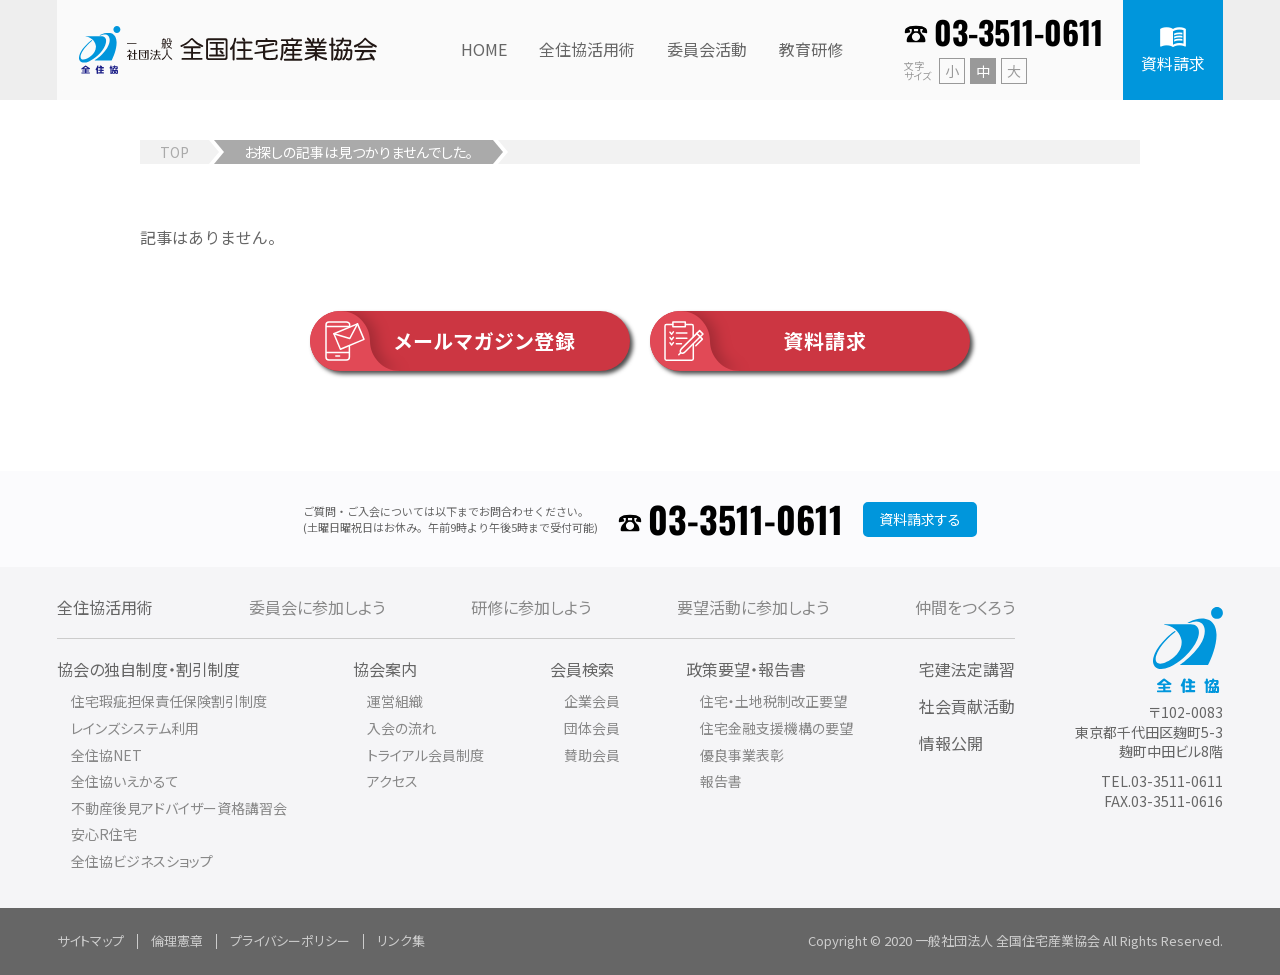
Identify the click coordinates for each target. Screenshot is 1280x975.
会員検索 (582, 669)
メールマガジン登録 (443, 341)
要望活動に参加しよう (753, 607)
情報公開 (951, 743)
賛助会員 (592, 755)
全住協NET (106, 755)
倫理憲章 (177, 940)
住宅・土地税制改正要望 (773, 701)
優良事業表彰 (742, 755)
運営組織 (395, 701)
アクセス (392, 781)
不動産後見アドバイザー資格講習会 (179, 808)
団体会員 (592, 728)
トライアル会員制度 (425, 755)
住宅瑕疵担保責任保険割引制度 (169, 701)
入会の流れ (401, 728)
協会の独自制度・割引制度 (148, 669)
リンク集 (401, 940)
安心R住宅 (104, 834)
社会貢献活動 (967, 706)
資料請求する (920, 519)
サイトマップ (90, 940)
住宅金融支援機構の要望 (776, 728)
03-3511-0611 (1018, 31)
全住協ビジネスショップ (142, 861)
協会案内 (385, 669)
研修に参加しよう (531, 607)
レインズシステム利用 (135, 728)
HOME (484, 49)
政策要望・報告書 (746, 669)
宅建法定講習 (967, 669)
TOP (174, 152)
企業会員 (592, 701)
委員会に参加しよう (317, 607)
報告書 (721, 781)
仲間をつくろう (965, 607)
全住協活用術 (105, 607)
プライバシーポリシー (290, 940)
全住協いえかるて (125, 781)
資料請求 (758, 341)
